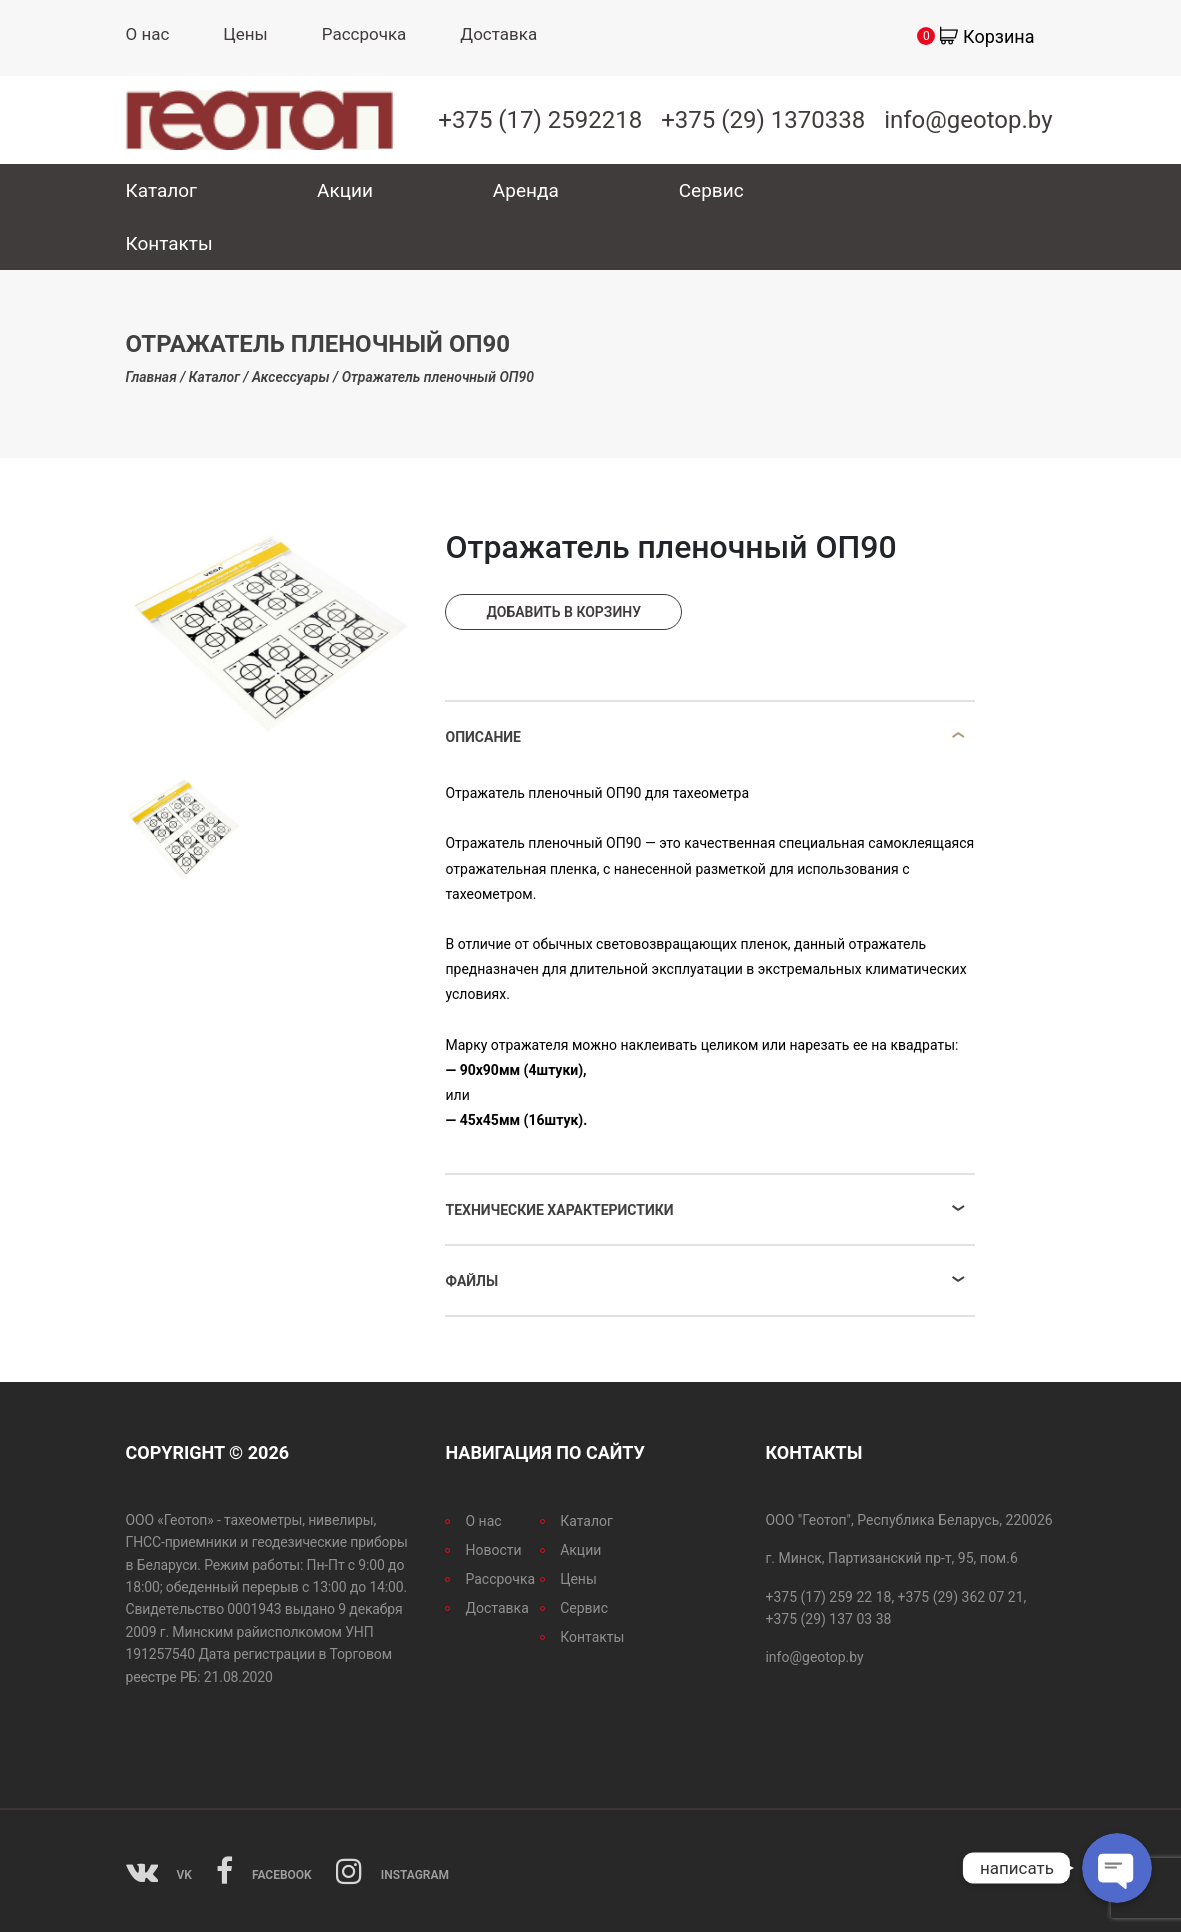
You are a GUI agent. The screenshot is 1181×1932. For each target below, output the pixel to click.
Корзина (998, 36)
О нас (148, 34)
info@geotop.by (968, 120)
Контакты (169, 243)
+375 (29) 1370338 (763, 120)
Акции (345, 190)
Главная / (156, 377)
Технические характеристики (559, 1210)
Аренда (526, 190)
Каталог (162, 190)
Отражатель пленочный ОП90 (438, 377)
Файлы (471, 1281)
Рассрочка (364, 34)
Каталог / (219, 377)
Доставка (498, 34)
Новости (493, 1550)
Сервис (711, 190)
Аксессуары (291, 377)
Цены (245, 34)
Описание (482, 737)
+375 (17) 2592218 (540, 120)
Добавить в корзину (563, 612)
